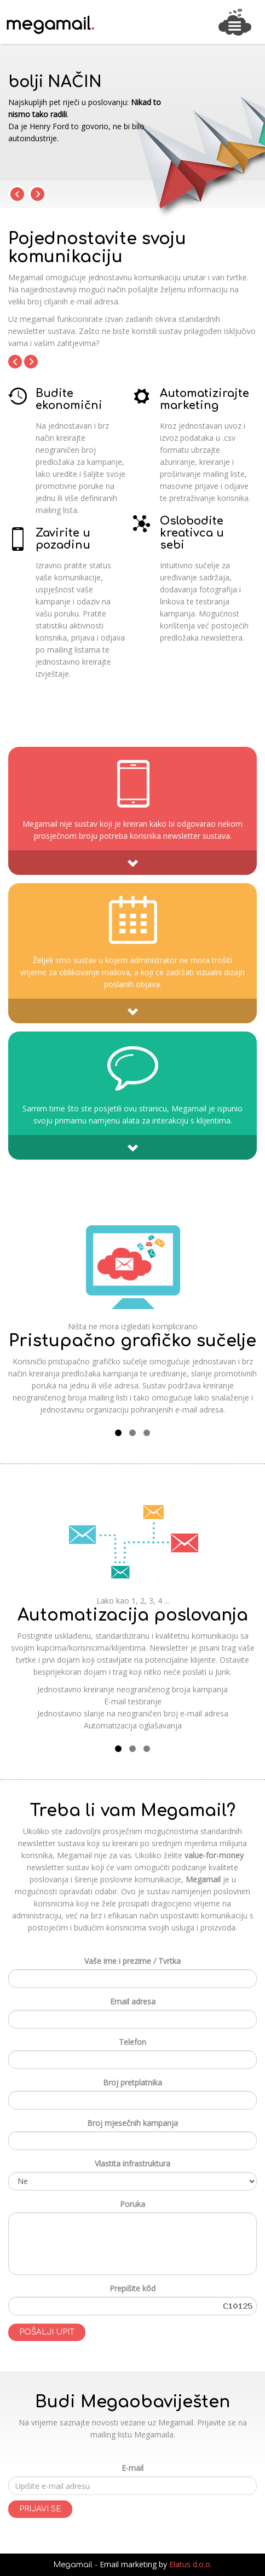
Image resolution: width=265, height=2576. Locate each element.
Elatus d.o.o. (190, 2564)
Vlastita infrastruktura (132, 2163)
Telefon (132, 2042)
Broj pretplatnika (132, 2082)
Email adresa (132, 2001)
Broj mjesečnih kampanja (132, 2123)
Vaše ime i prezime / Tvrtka (132, 1961)
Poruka (132, 2204)
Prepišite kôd (132, 2288)
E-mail (132, 2468)
